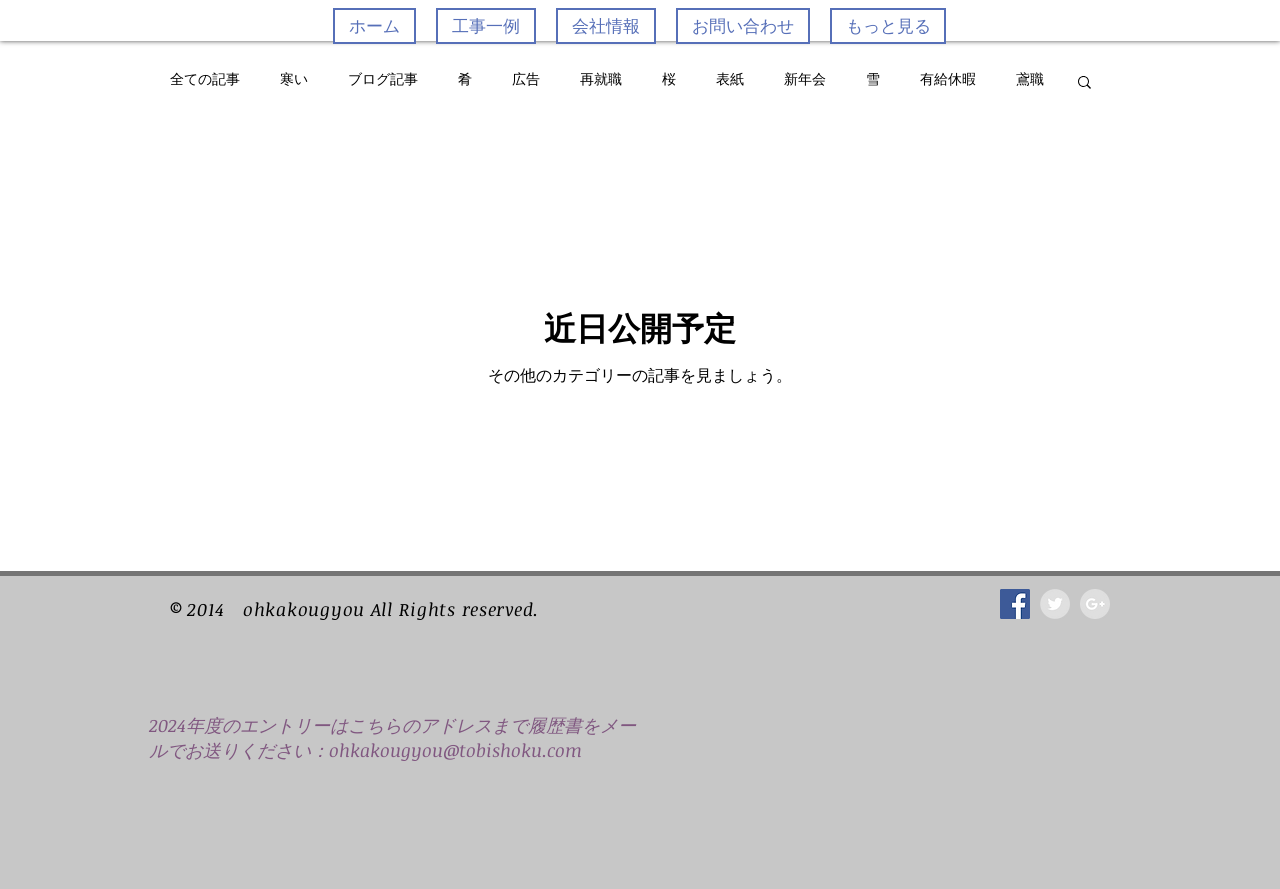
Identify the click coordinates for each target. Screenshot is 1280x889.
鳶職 (1030, 80)
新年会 (805, 80)
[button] (1084, 83)
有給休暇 (948, 80)
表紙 (730, 80)
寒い (294, 80)
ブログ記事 (383, 80)
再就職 (601, 80)
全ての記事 (205, 80)
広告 (526, 80)
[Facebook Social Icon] (1015, 604)
